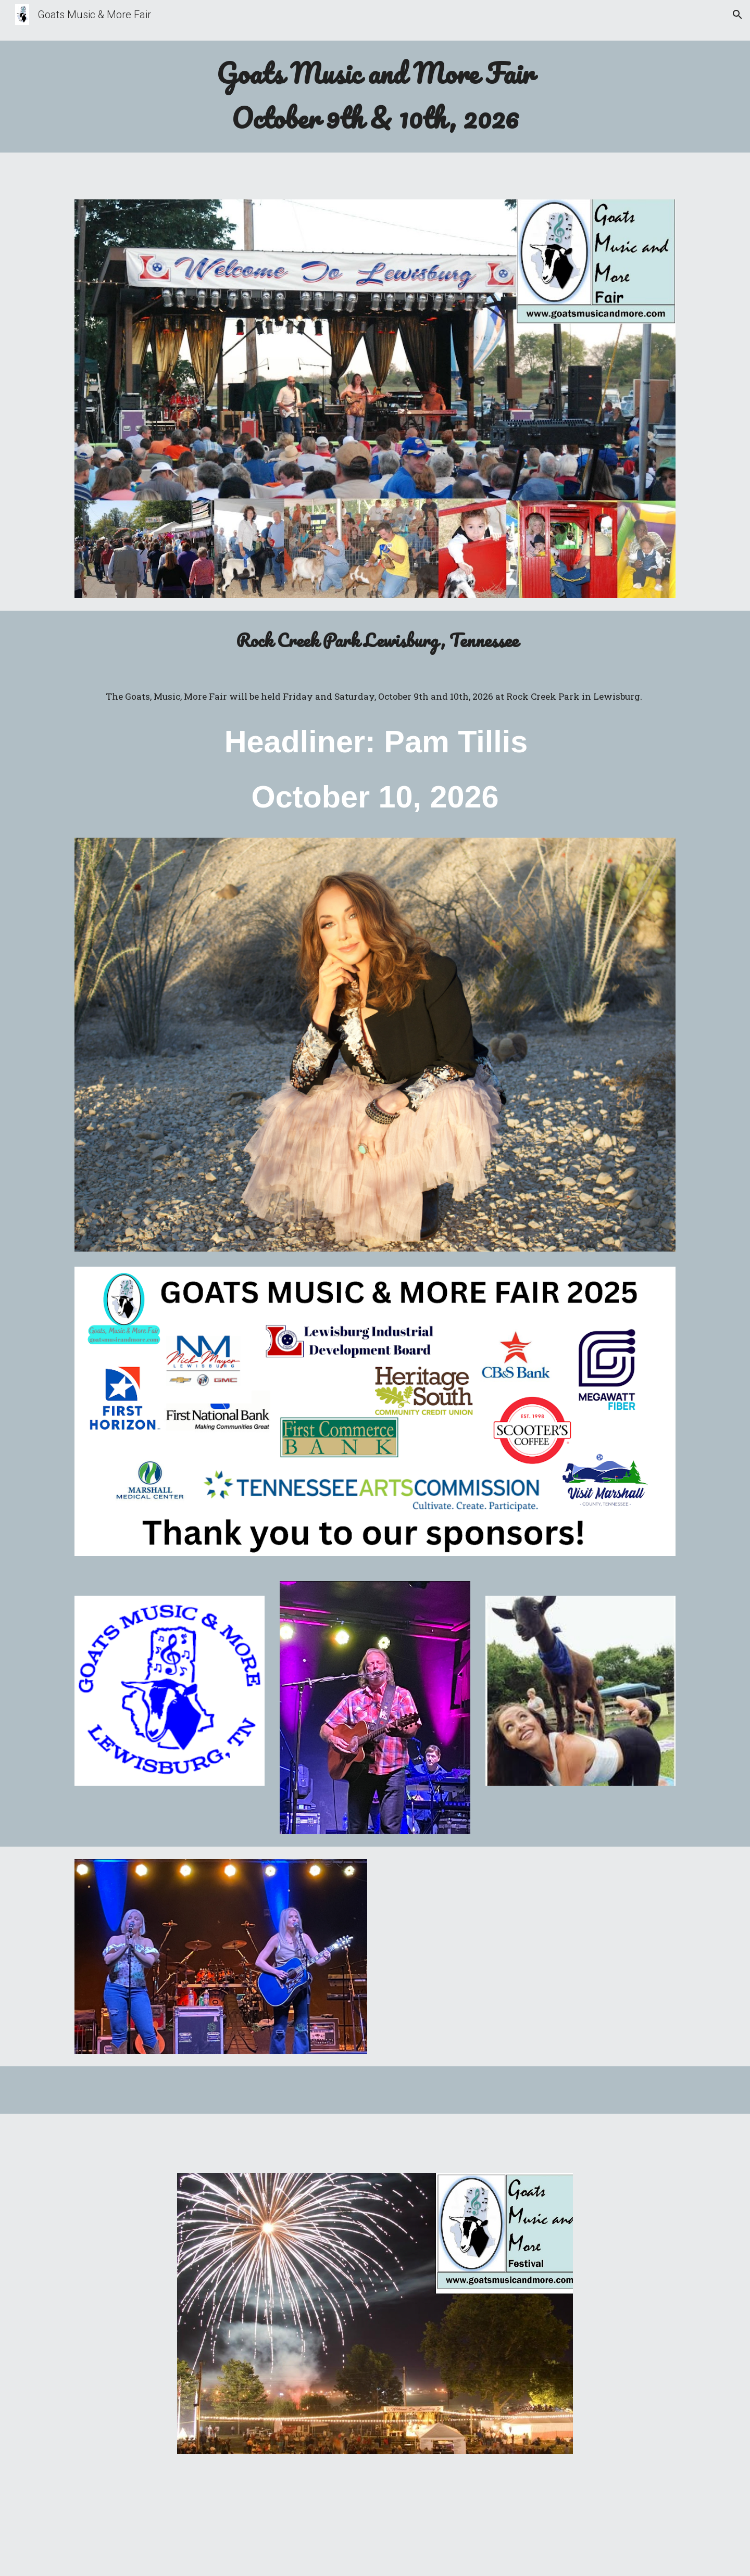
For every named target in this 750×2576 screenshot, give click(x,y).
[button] (737, 14)
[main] (375, 96)
